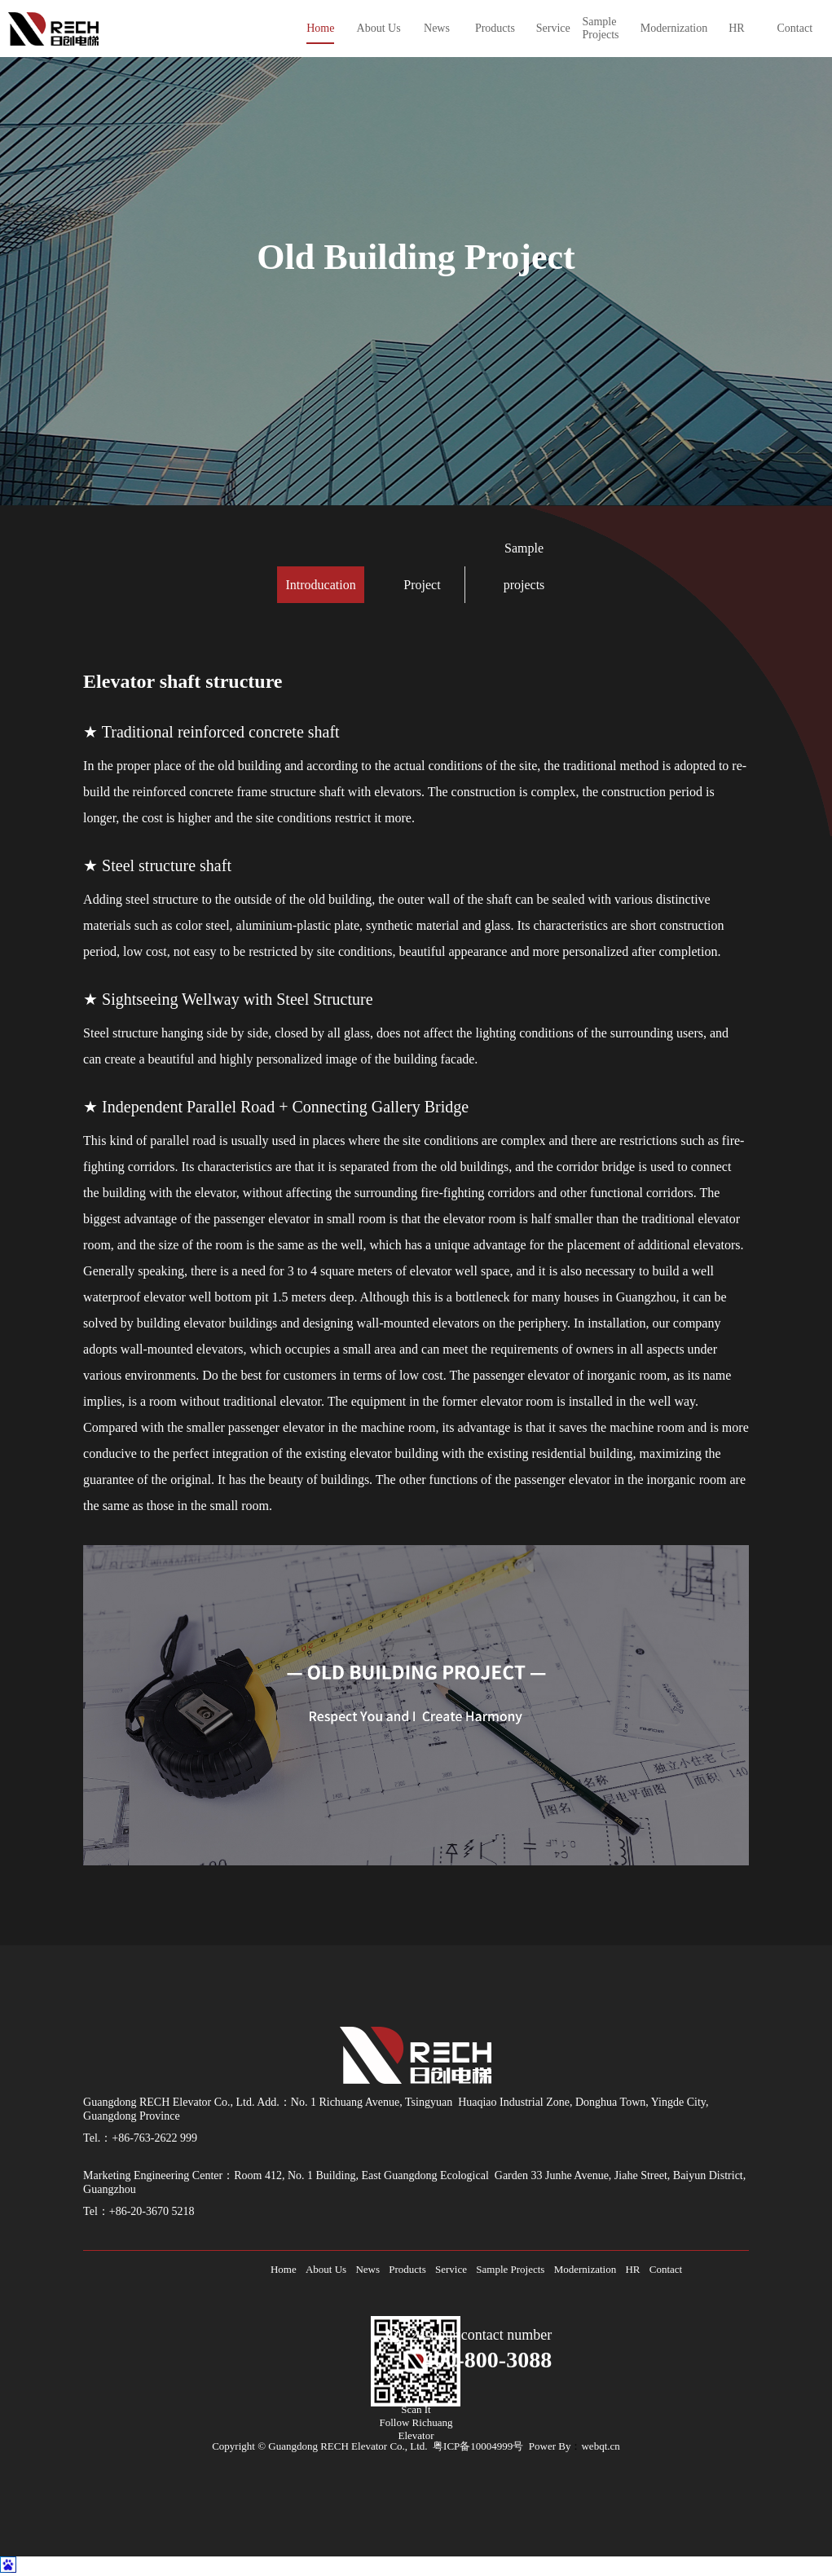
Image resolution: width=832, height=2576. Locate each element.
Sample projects (524, 566)
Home (284, 2269)
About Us (326, 2269)
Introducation (320, 585)
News (367, 2269)
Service (451, 2269)
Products (407, 2269)
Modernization (585, 2269)
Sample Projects (510, 2269)
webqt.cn (600, 2446)
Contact (665, 2269)
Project (421, 585)
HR (632, 2269)
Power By (550, 2446)
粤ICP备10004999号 (478, 2446)
